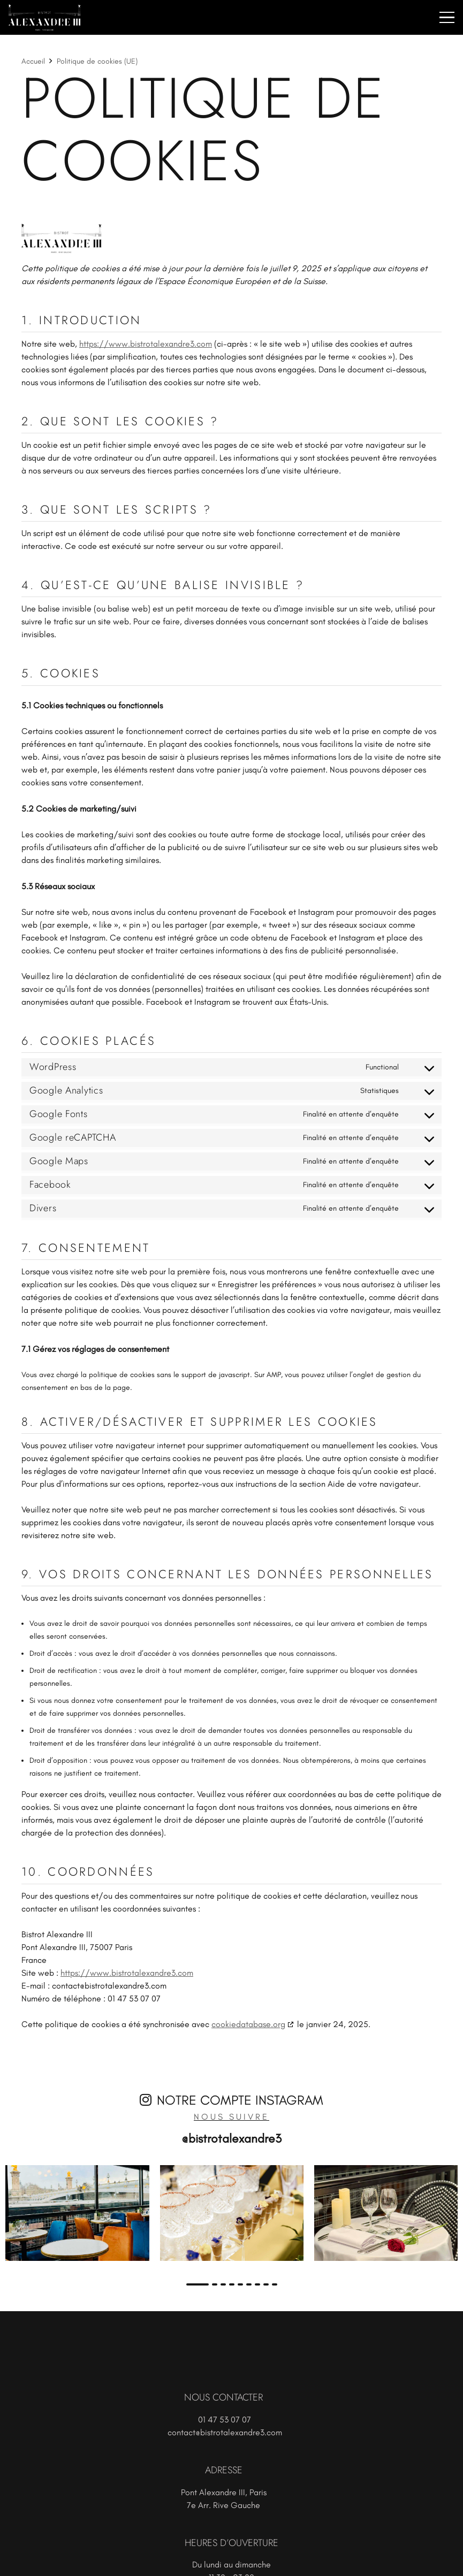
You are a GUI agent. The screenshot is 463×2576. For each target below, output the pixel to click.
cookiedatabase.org (248, 2024)
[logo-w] (45, 17)
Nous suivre (231, 2117)
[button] (446, 17)
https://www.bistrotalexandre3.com (145, 344)
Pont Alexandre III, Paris (224, 2492)
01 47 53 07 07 (224, 2419)
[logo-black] (231, 239)
